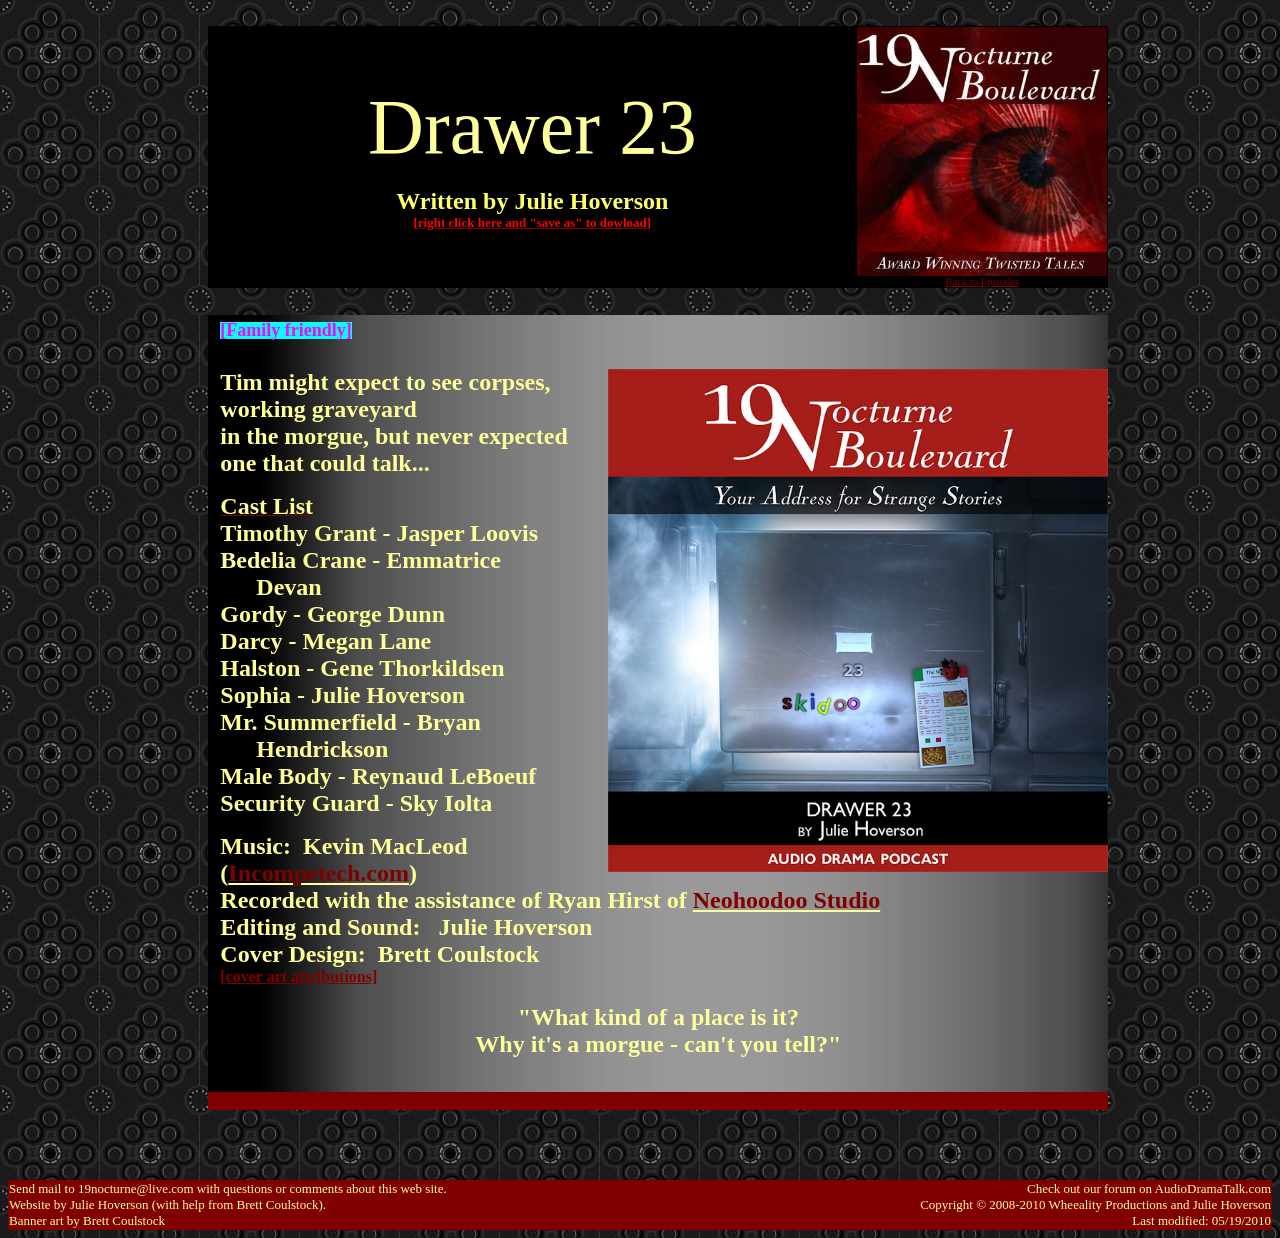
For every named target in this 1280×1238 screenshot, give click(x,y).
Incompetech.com (318, 873)
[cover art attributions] (298, 976)
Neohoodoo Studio (786, 900)
